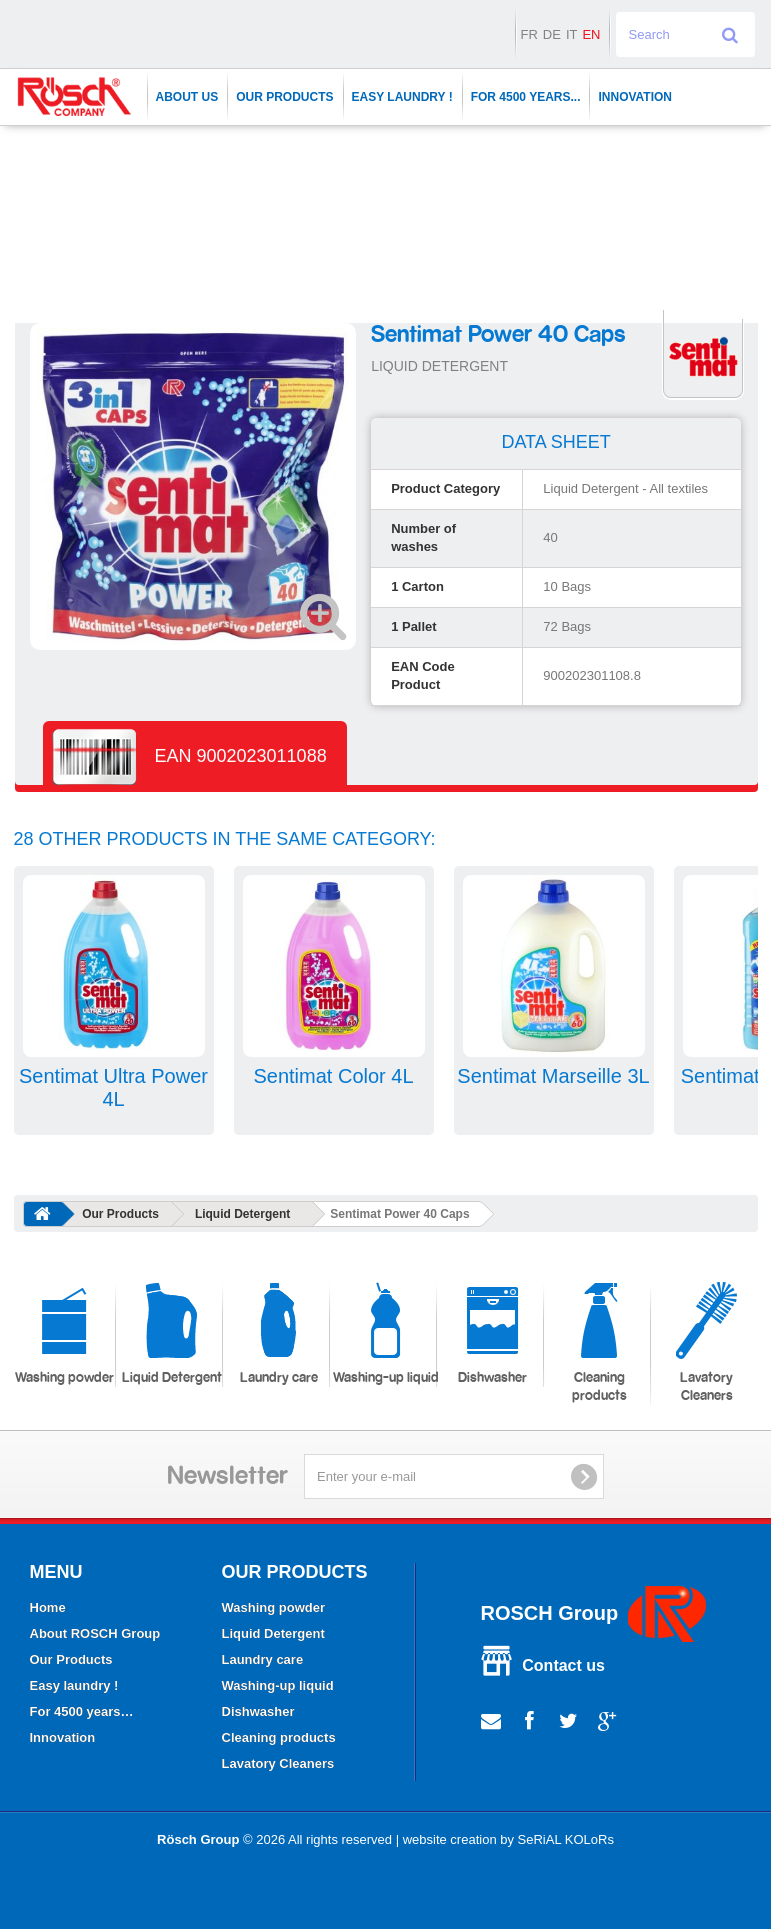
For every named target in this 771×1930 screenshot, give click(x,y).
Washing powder (64, 1333)
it (572, 34)
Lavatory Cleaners (706, 1342)
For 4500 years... (526, 97)
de (552, 34)
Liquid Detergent (242, 1214)
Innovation (635, 97)
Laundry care (279, 1333)
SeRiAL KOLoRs (566, 1839)
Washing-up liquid (386, 1333)
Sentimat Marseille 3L (553, 1076)
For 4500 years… (82, 1711)
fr (528, 34)
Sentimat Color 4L (333, 1076)
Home (48, 1607)
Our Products (284, 97)
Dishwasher (492, 1333)
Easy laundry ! (402, 97)
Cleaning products (599, 1342)
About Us (187, 97)
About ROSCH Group (95, 1633)
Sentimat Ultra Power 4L (113, 1087)
